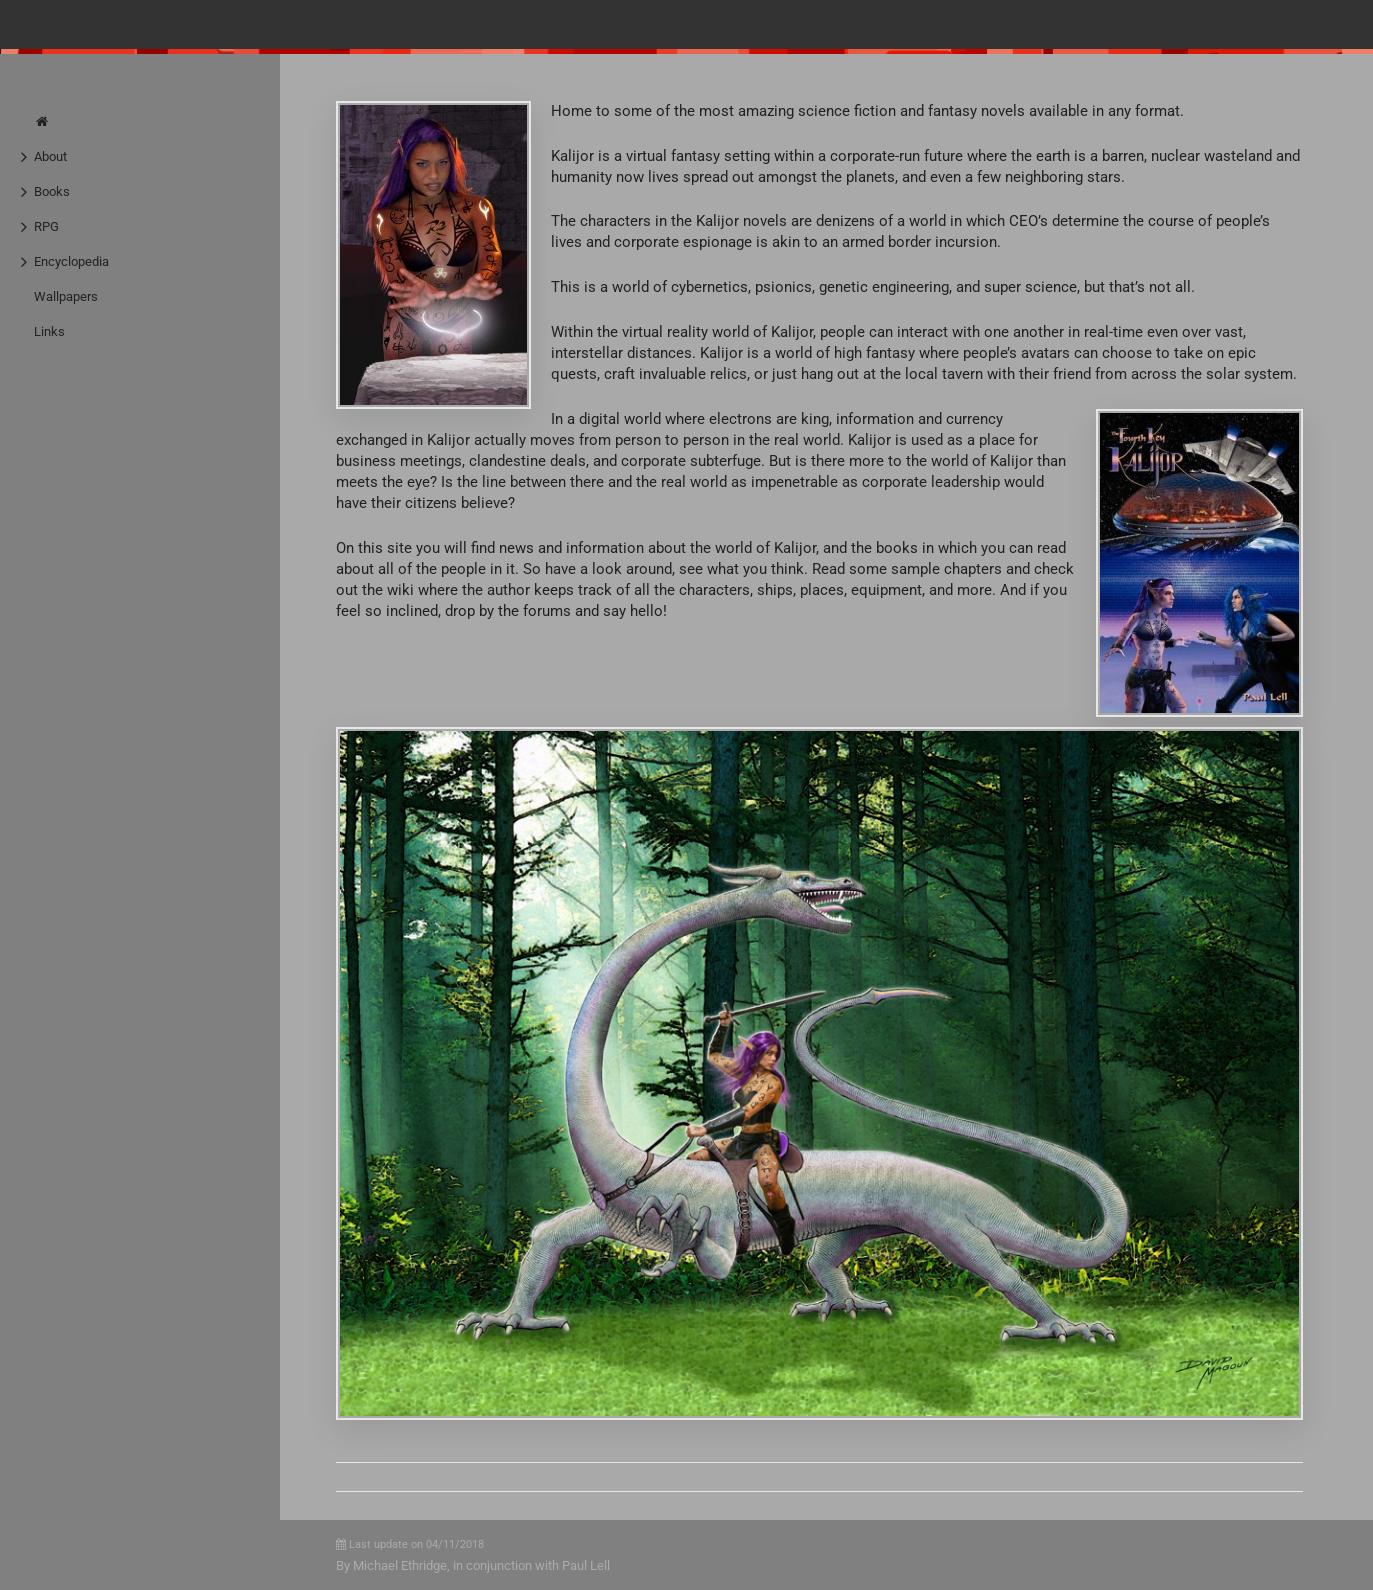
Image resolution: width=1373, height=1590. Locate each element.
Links (49, 331)
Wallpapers (66, 296)
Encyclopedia (71, 261)
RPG (46, 226)
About (50, 156)
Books (52, 191)
